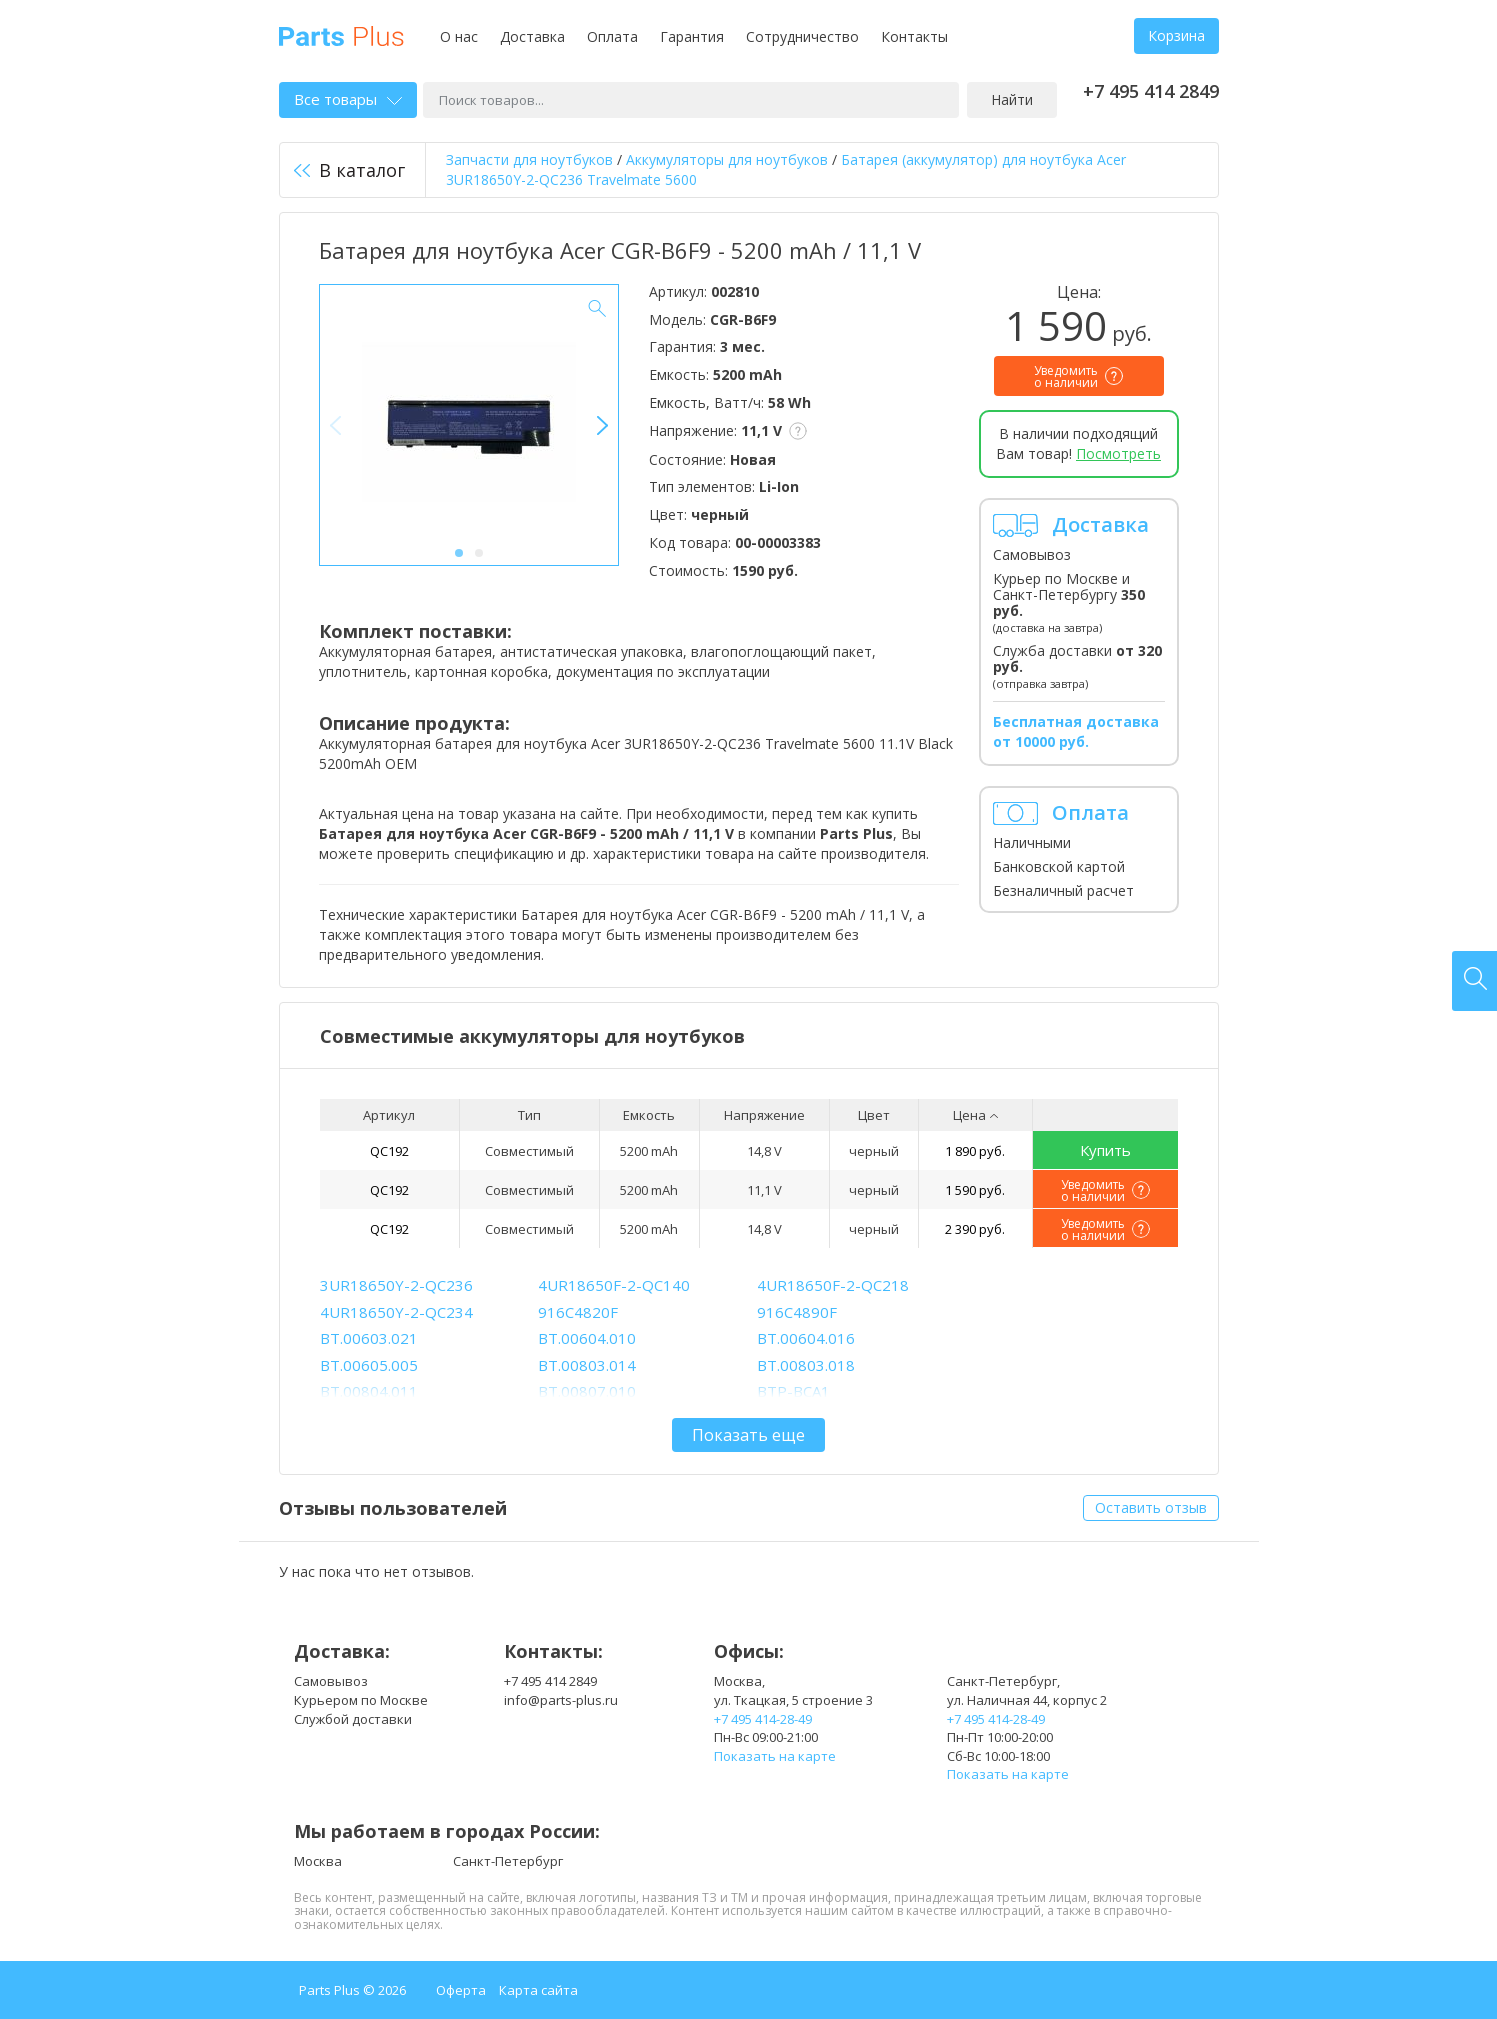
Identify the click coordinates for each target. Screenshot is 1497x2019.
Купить (1105, 1150)
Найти (1012, 99)
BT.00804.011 (369, 1391)
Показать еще (748, 1435)
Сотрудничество (802, 36)
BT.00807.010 (587, 1391)
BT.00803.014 (587, 1365)
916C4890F (797, 1312)
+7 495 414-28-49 (763, 1719)
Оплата (612, 36)
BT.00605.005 (369, 1365)
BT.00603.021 (369, 1338)
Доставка (532, 36)
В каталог (349, 170)
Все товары (348, 99)
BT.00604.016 (806, 1338)
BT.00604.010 (587, 1338)
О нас (459, 36)
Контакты (914, 36)
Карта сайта (538, 1990)
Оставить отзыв (1151, 1507)
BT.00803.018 (806, 1365)
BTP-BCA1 (793, 1391)
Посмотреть (1118, 453)
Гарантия (692, 36)
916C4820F (578, 1312)
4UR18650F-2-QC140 (614, 1285)
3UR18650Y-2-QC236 (396, 1285)
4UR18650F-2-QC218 (833, 1285)
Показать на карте (775, 1756)
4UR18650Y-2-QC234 (396, 1312)
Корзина (1176, 35)
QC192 (389, 1151)
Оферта (461, 1990)
